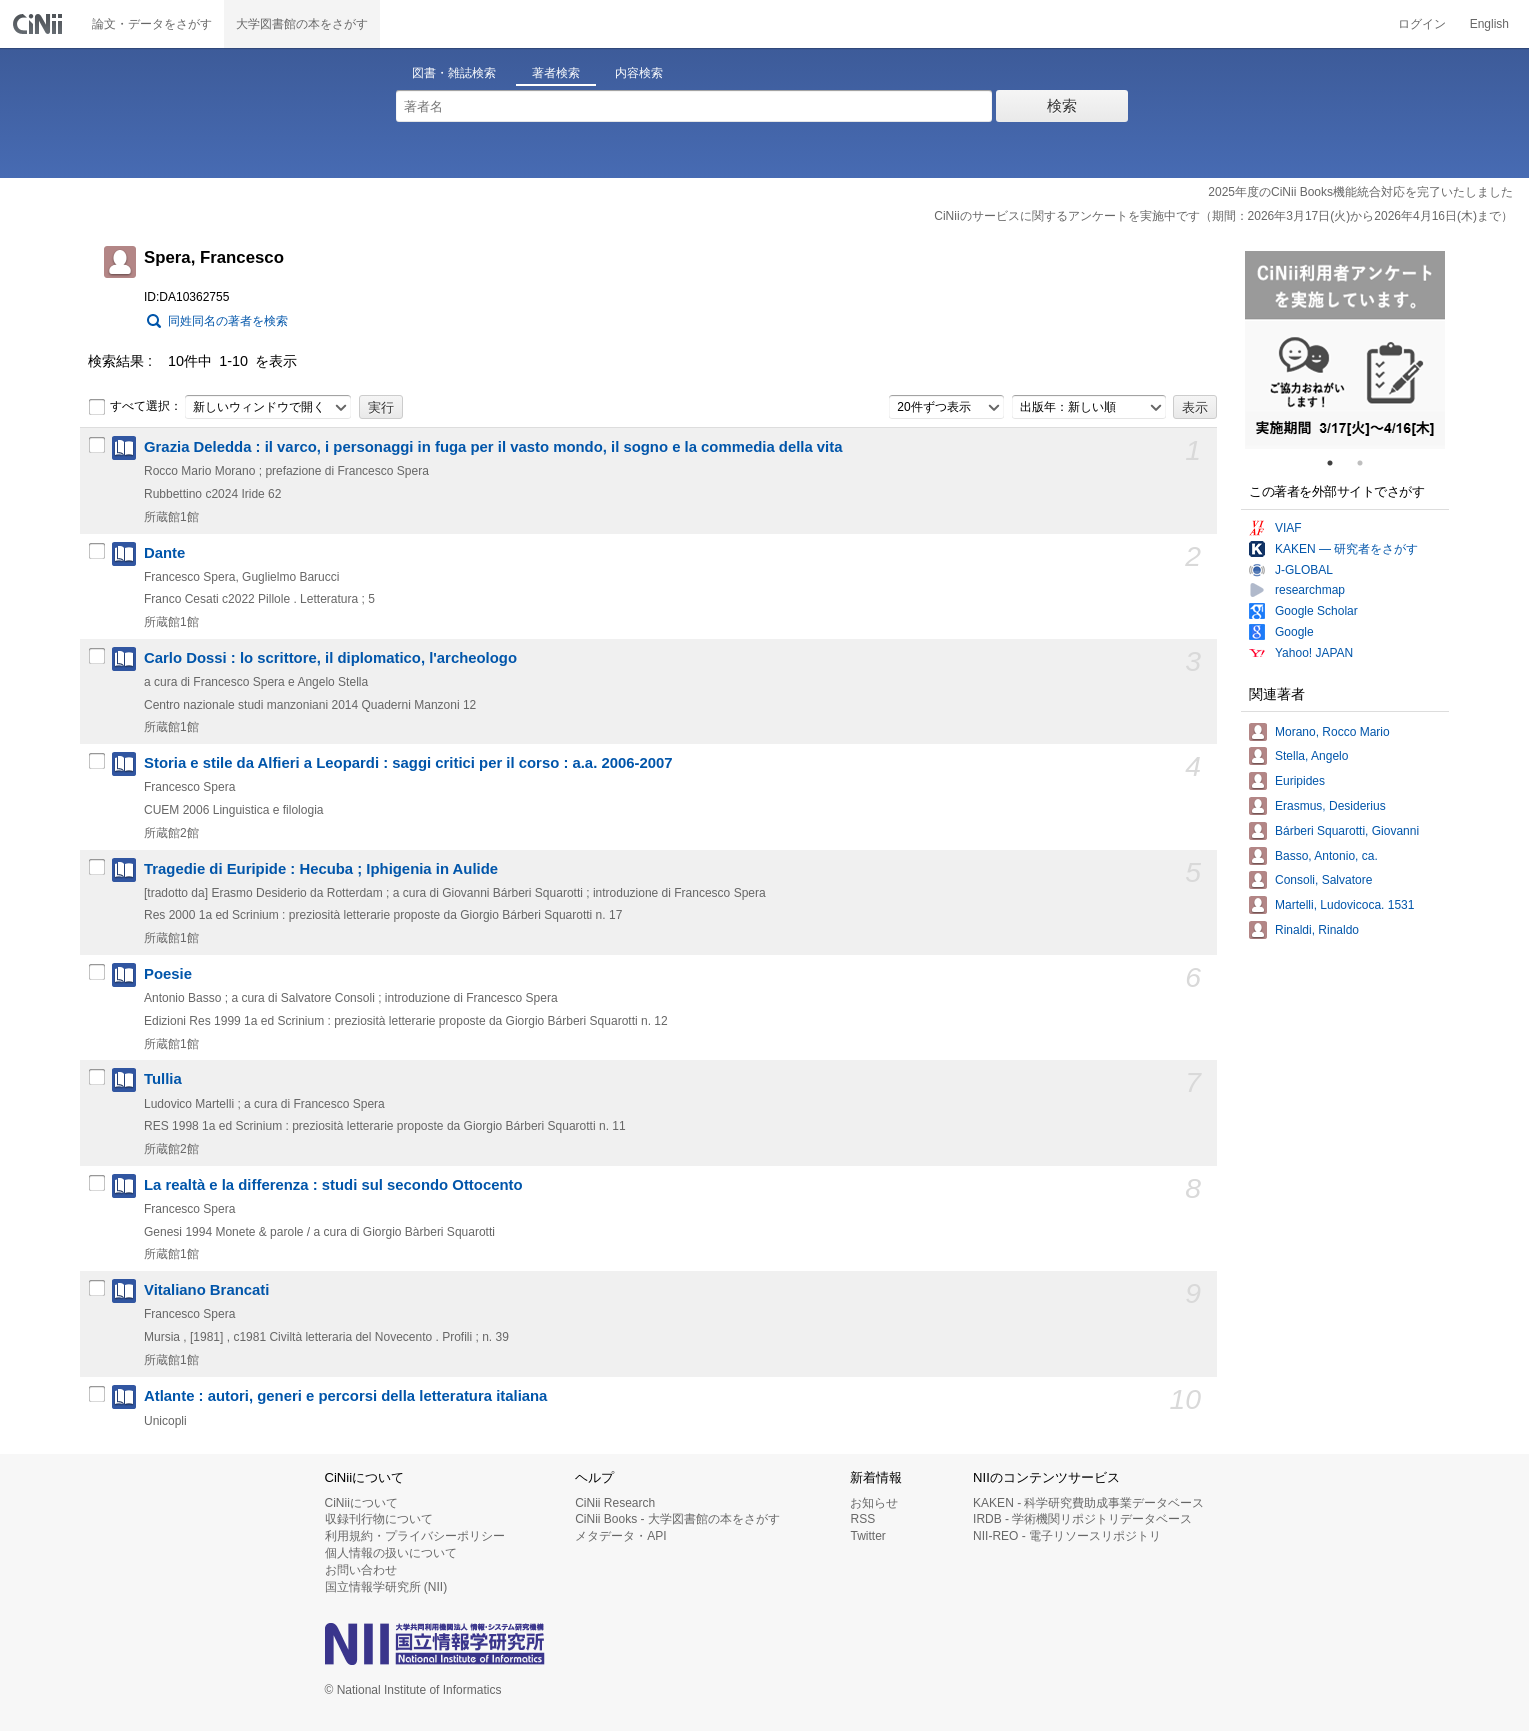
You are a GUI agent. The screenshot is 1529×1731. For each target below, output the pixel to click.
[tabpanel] (1345, 350)
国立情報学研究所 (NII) (386, 1587)
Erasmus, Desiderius (1330, 806)
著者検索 (556, 73)
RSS (862, 1519)
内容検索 (639, 73)
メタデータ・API (620, 1536)
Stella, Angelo (1311, 756)
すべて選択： (135, 407)
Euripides (1300, 781)
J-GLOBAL (1304, 570)
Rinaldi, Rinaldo (1317, 930)
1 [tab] (1338, 463)
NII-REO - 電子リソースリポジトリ (1067, 1536)
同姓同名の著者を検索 (228, 321)
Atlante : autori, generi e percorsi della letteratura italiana (345, 1396)
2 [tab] (1368, 463)
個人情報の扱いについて (391, 1553)
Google (1294, 632)
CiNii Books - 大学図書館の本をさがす (677, 1519)
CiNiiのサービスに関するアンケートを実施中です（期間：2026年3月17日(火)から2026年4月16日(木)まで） (1223, 216)
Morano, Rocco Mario (1332, 732)
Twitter (867, 1536)
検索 (1062, 105)
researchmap (1310, 590)
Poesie (168, 974)
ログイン (1422, 24)
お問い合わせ (361, 1570)
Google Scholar (1316, 611)
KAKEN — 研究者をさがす (1346, 549)
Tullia (163, 1079)
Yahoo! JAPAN (1314, 653)
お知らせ (874, 1503)
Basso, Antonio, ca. (1326, 856)
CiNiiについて (361, 1503)
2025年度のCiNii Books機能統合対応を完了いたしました (1360, 192)
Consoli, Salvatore (1323, 880)
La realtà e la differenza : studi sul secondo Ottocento (333, 1185)
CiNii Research (615, 1503)
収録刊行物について (379, 1519)
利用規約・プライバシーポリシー (415, 1536)
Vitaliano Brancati (206, 1290)
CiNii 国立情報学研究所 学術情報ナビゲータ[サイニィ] (40, 24)
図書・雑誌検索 (454, 73)
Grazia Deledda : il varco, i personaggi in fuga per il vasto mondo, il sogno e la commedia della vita (493, 447)
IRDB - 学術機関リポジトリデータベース (1082, 1519)
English (1489, 24)
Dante (164, 553)
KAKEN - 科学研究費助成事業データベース (1088, 1503)
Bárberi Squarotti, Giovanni (1347, 831)
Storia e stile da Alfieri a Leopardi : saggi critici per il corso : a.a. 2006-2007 (408, 763)
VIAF (1288, 528)
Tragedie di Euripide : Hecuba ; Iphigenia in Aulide (321, 869)
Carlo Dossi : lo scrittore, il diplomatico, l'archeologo (330, 658)
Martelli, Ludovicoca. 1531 (1344, 905)
